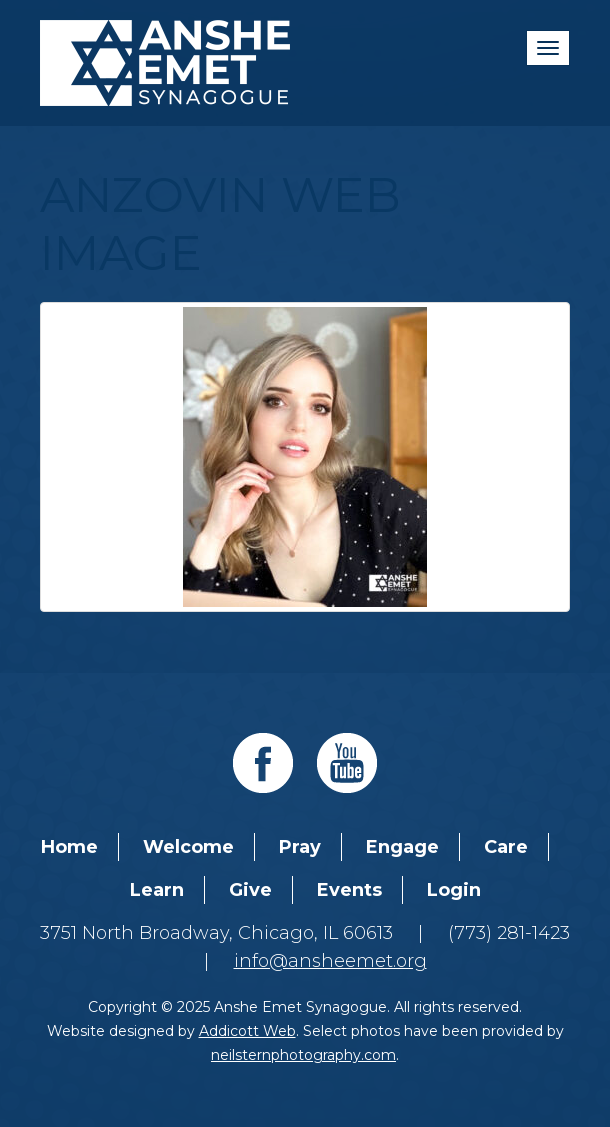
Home (69, 847)
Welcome (188, 847)
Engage (402, 847)
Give (250, 890)
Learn (157, 890)
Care (506, 847)
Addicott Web (247, 1031)
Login (454, 890)
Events (349, 890)
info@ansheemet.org (330, 961)
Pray (300, 847)
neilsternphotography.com (303, 1055)
